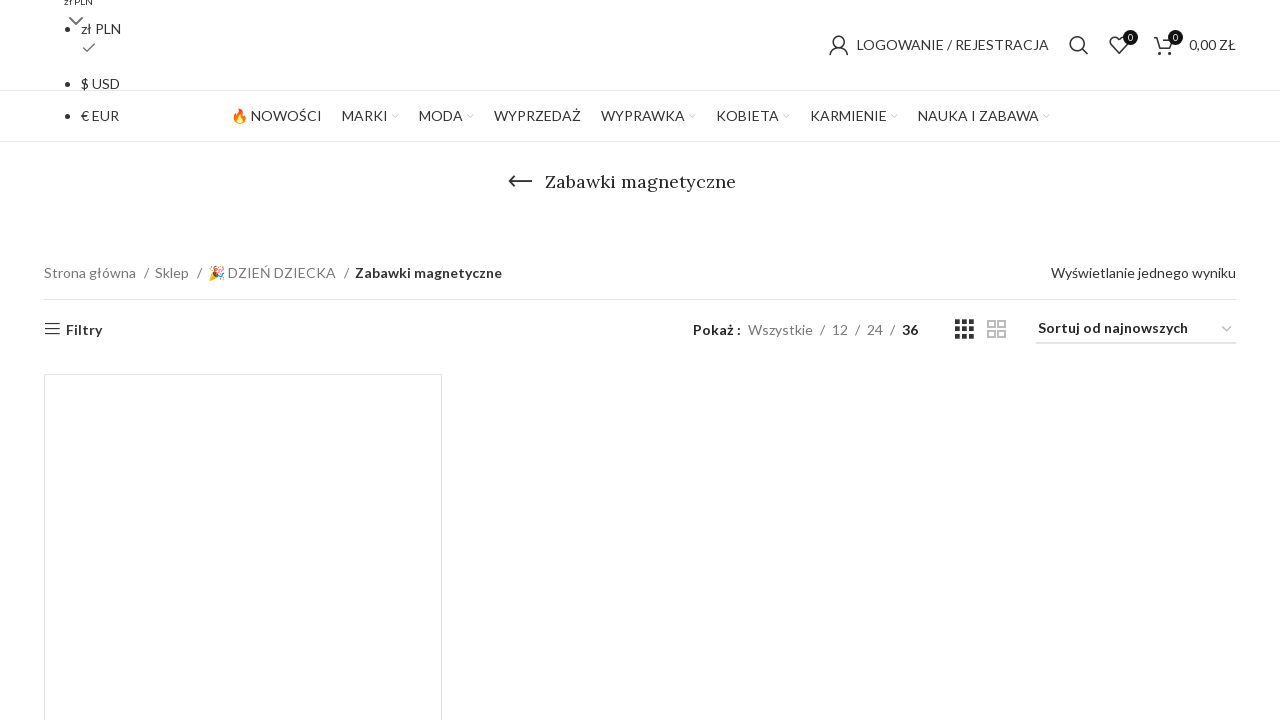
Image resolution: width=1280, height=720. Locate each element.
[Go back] (520, 182)
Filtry (84, 329)
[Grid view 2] (996, 329)
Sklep (173, 272)
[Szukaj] (1079, 45)
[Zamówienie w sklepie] (1136, 329)
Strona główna (91, 272)
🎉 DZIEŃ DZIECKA (273, 272)
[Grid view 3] (964, 329)
